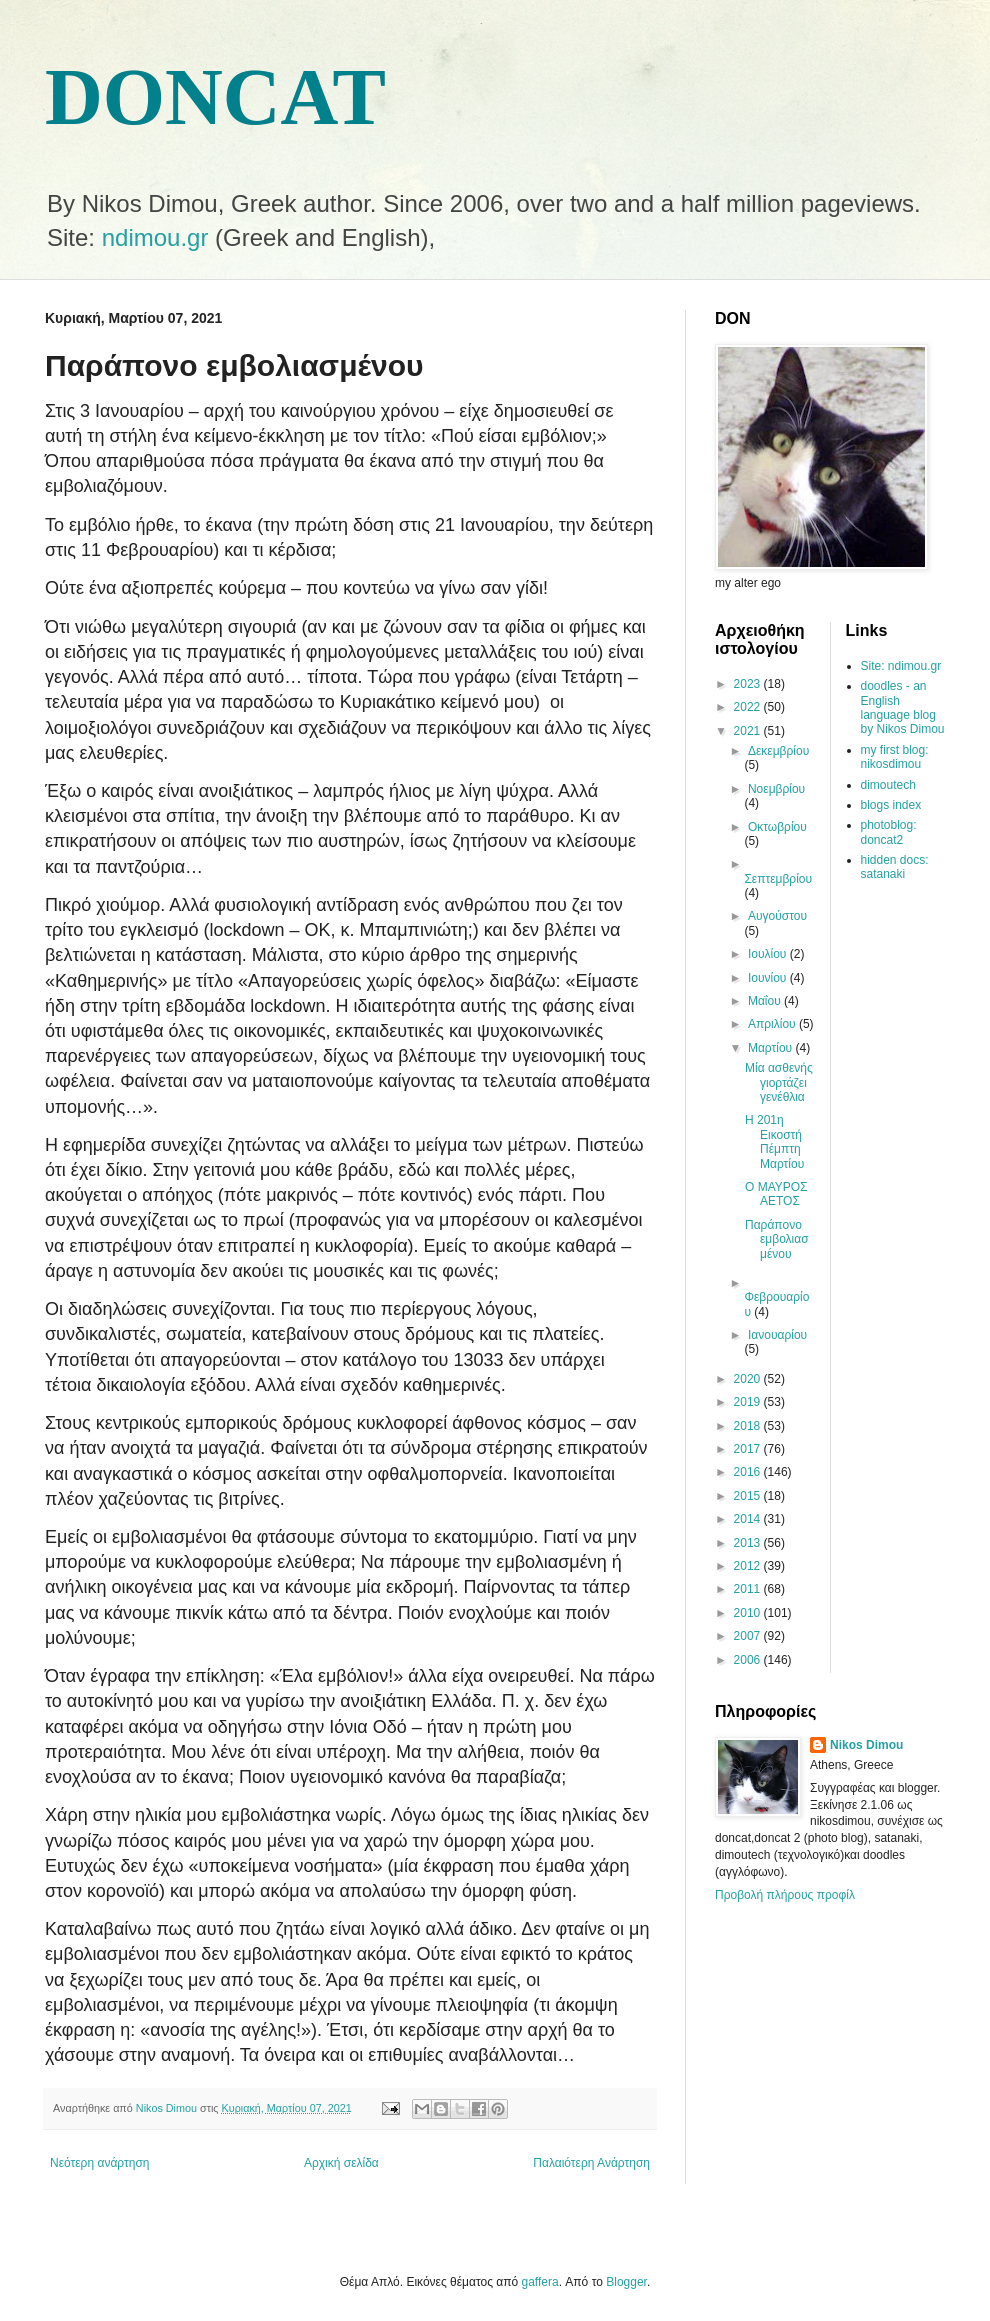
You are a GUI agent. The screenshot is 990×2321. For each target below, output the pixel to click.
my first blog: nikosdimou (895, 757)
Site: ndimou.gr (901, 666)
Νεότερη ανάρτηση (99, 2163)
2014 (749, 1519)
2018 (749, 1426)
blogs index (891, 805)
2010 (749, 1613)
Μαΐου (766, 1001)
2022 (749, 707)
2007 (749, 1636)
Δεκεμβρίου (778, 751)
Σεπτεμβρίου (778, 879)
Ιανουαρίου (777, 1335)
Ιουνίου (769, 978)
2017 (749, 1449)
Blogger (626, 2282)
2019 (749, 1402)
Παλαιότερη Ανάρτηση (591, 2163)
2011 (749, 1589)
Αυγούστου (777, 916)
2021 (749, 731)
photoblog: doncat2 (889, 832)
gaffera (540, 2282)
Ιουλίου (769, 954)
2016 (749, 1472)
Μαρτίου (772, 1048)
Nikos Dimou (866, 1745)
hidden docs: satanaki (895, 867)
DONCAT (215, 97)
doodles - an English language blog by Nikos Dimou (903, 707)
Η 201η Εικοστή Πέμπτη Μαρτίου (774, 1141)
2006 (749, 1660)
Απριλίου (773, 1024)
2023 (749, 684)
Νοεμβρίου (776, 789)
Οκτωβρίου (777, 827)
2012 (749, 1566)
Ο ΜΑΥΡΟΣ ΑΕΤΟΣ (776, 1194)
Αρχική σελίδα (341, 2163)
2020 (749, 1379)
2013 (749, 1543)
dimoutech (888, 785)
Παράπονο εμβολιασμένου (777, 1239)
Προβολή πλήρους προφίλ (785, 1895)
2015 (749, 1496)
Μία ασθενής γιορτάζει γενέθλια (779, 1082)
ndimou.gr (155, 237)
